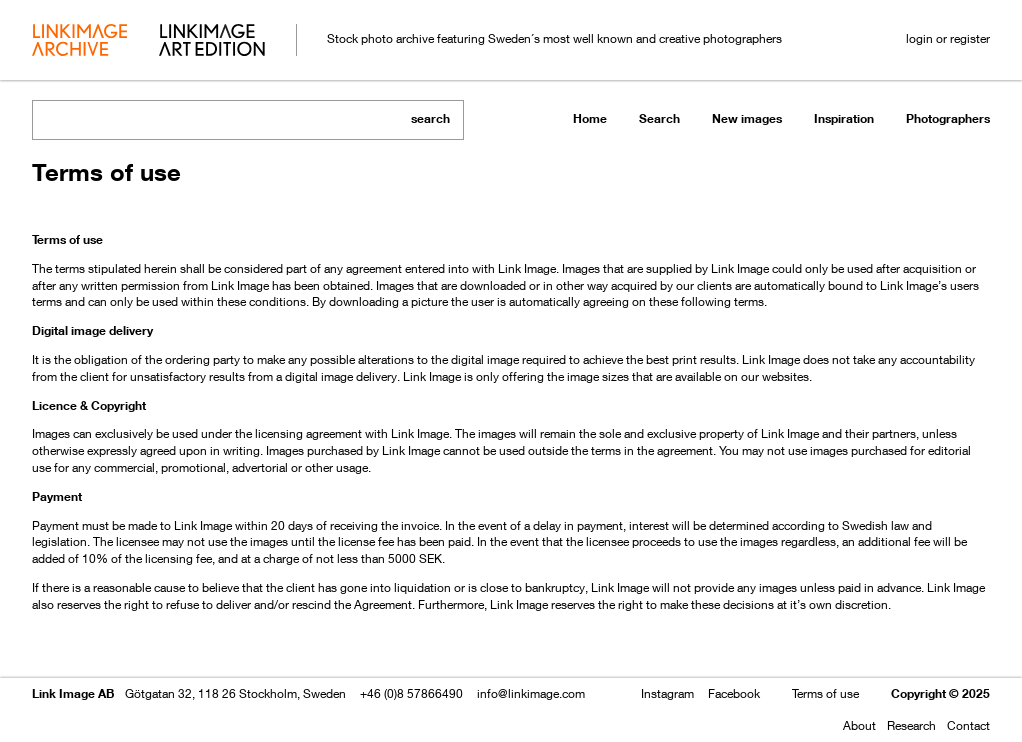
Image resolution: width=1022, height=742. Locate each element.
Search (659, 118)
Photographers (948, 118)
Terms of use (825, 693)
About (859, 725)
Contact (968, 725)
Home (590, 118)
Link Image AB (73, 693)
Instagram (667, 693)
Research (911, 725)
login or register (948, 38)
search (430, 118)
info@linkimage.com (531, 693)
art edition (212, 42)
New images (747, 118)
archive (79, 42)
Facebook (734, 693)
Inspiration (844, 118)
